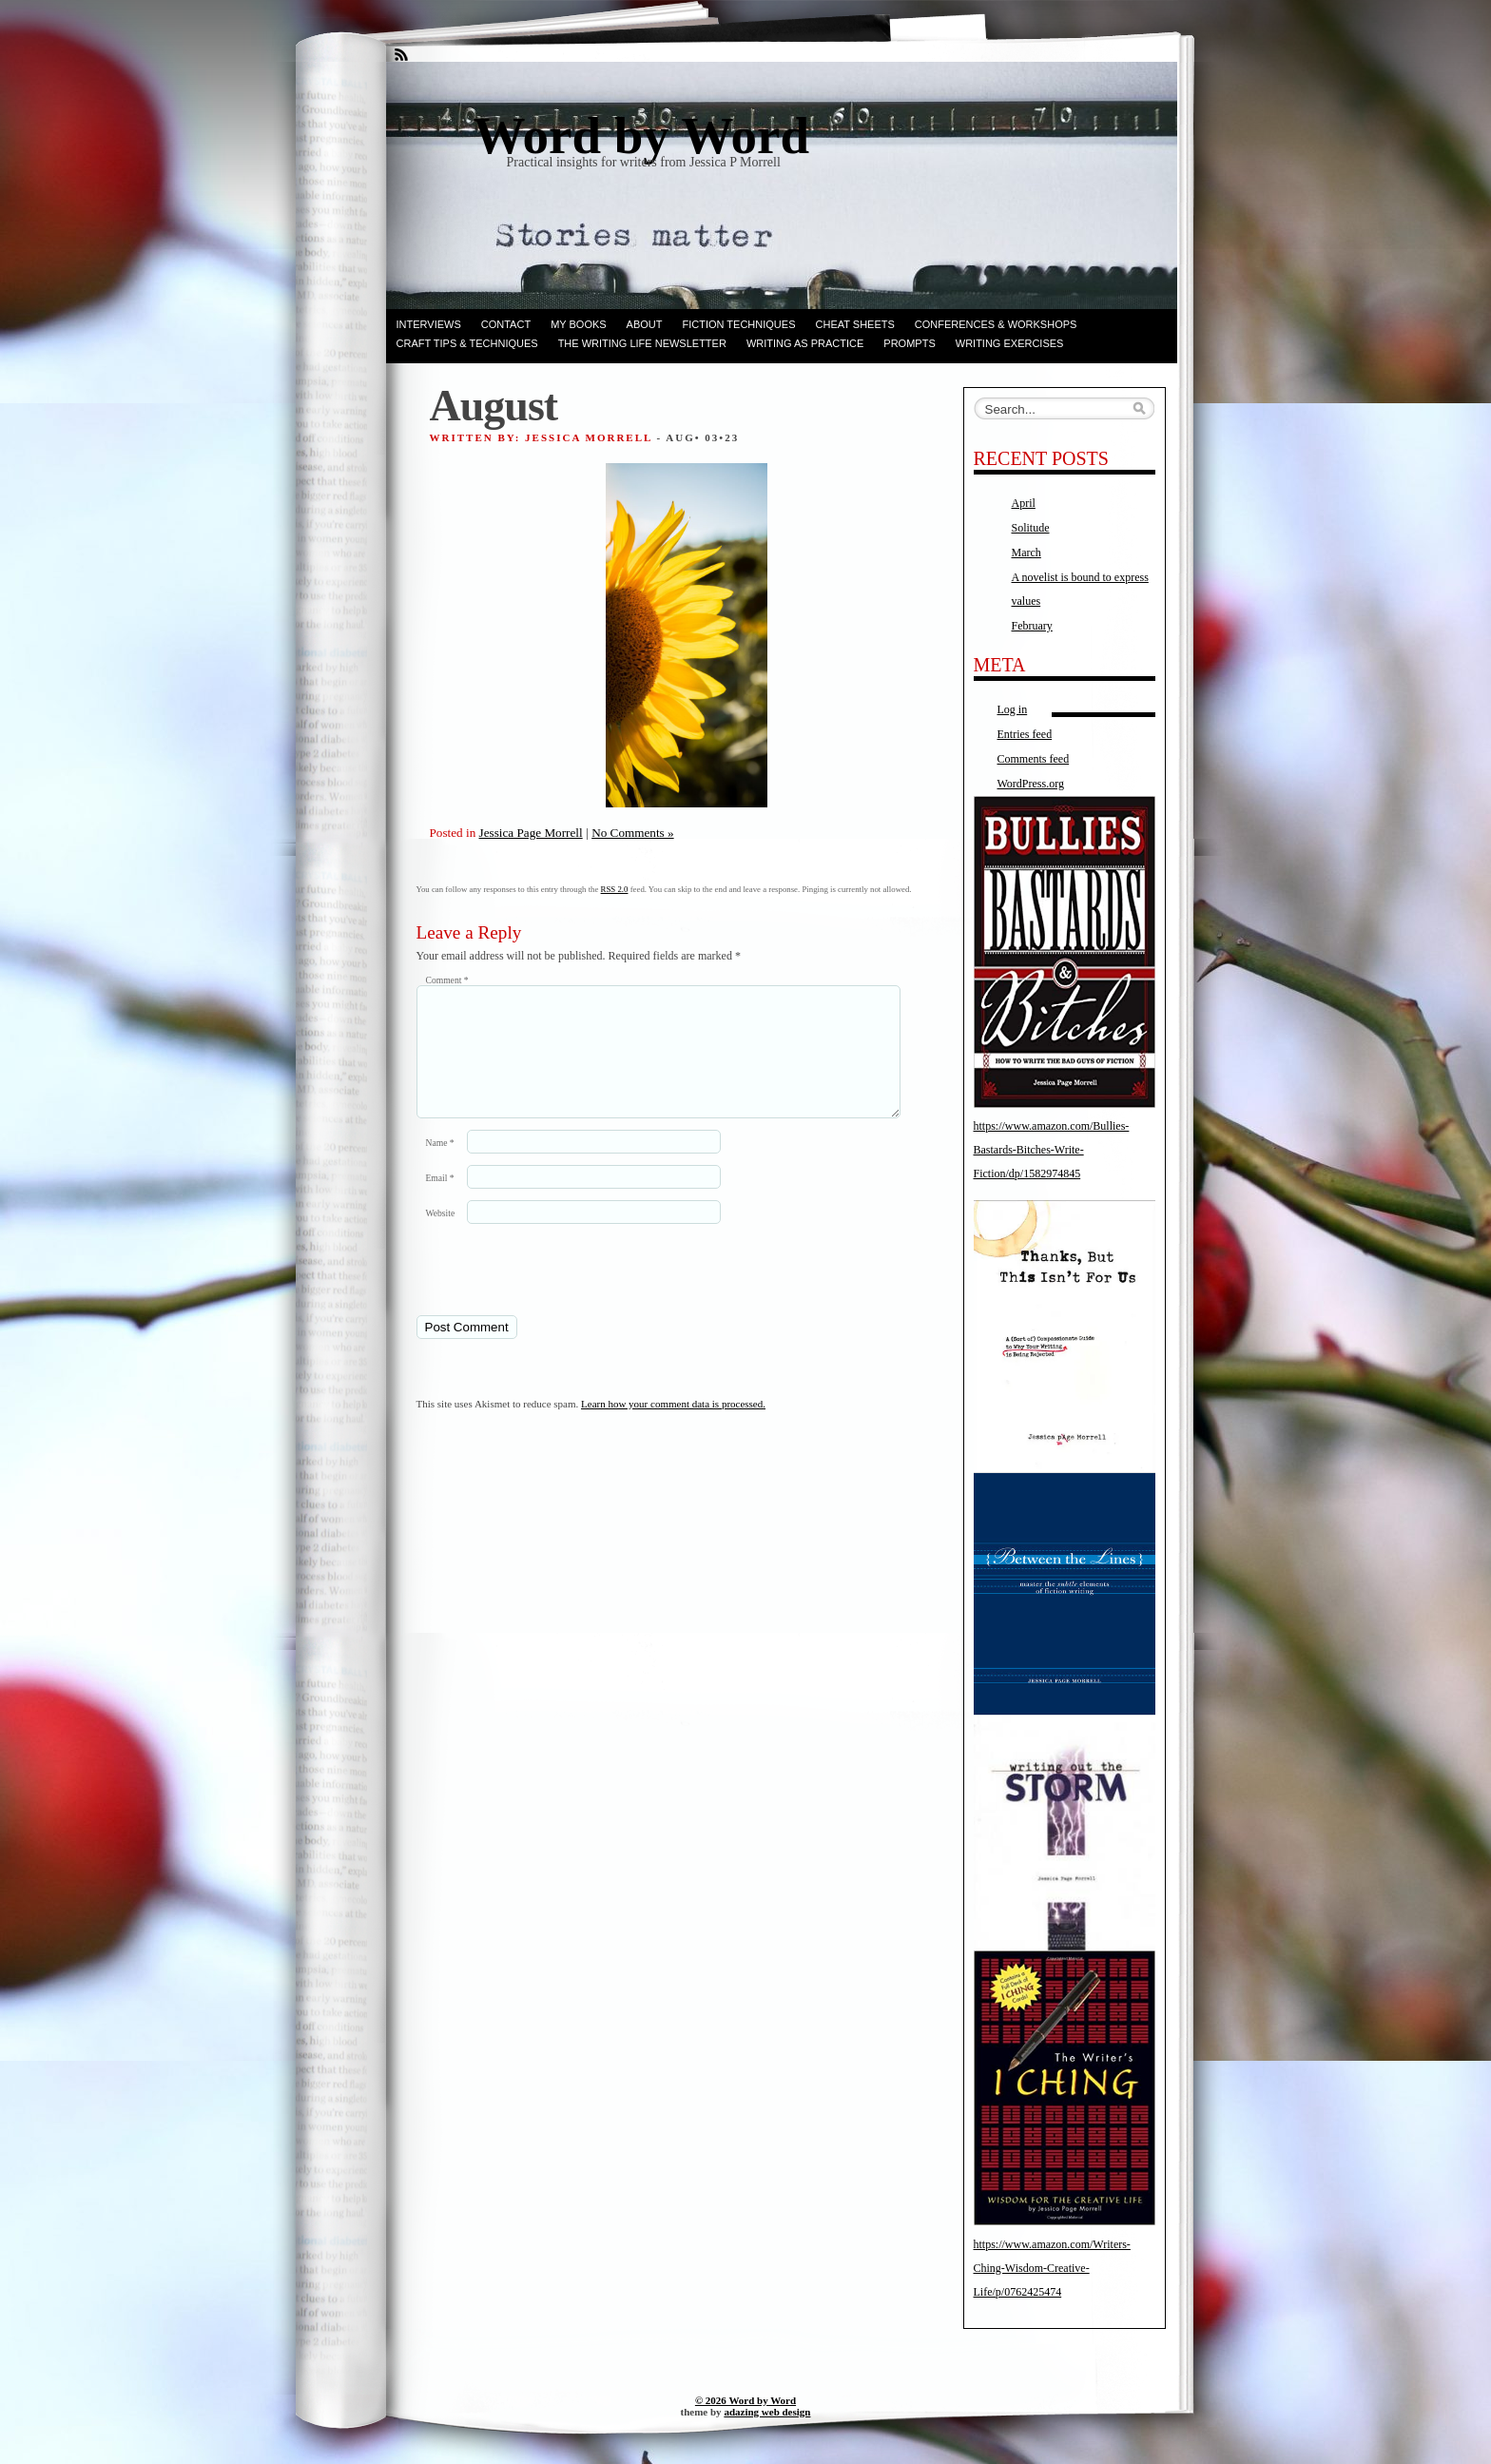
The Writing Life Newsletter (642, 343)
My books (578, 324)
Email (440, 1200)
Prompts (909, 343)
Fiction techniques (739, 324)
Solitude (1031, 527)
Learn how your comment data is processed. (673, 1426)
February (1032, 625)
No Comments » (632, 832)
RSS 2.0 (615, 889)
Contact (506, 324)
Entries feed (1025, 734)
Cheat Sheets (855, 324)
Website (440, 1236)
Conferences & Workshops (996, 324)
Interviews (429, 324)
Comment (447, 980)
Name (440, 1165)
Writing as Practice (804, 343)
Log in (1012, 709)
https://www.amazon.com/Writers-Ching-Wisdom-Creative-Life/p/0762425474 (1052, 2268)
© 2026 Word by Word (745, 2400)
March (1026, 552)
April (1024, 503)
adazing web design (767, 2411)
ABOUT (645, 324)
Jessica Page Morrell (531, 832)
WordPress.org (1030, 783)
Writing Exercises (1010, 343)
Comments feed (1033, 759)
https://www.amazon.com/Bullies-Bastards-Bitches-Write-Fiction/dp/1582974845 (1052, 1149)
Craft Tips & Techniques (467, 343)
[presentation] (546, 1291)
